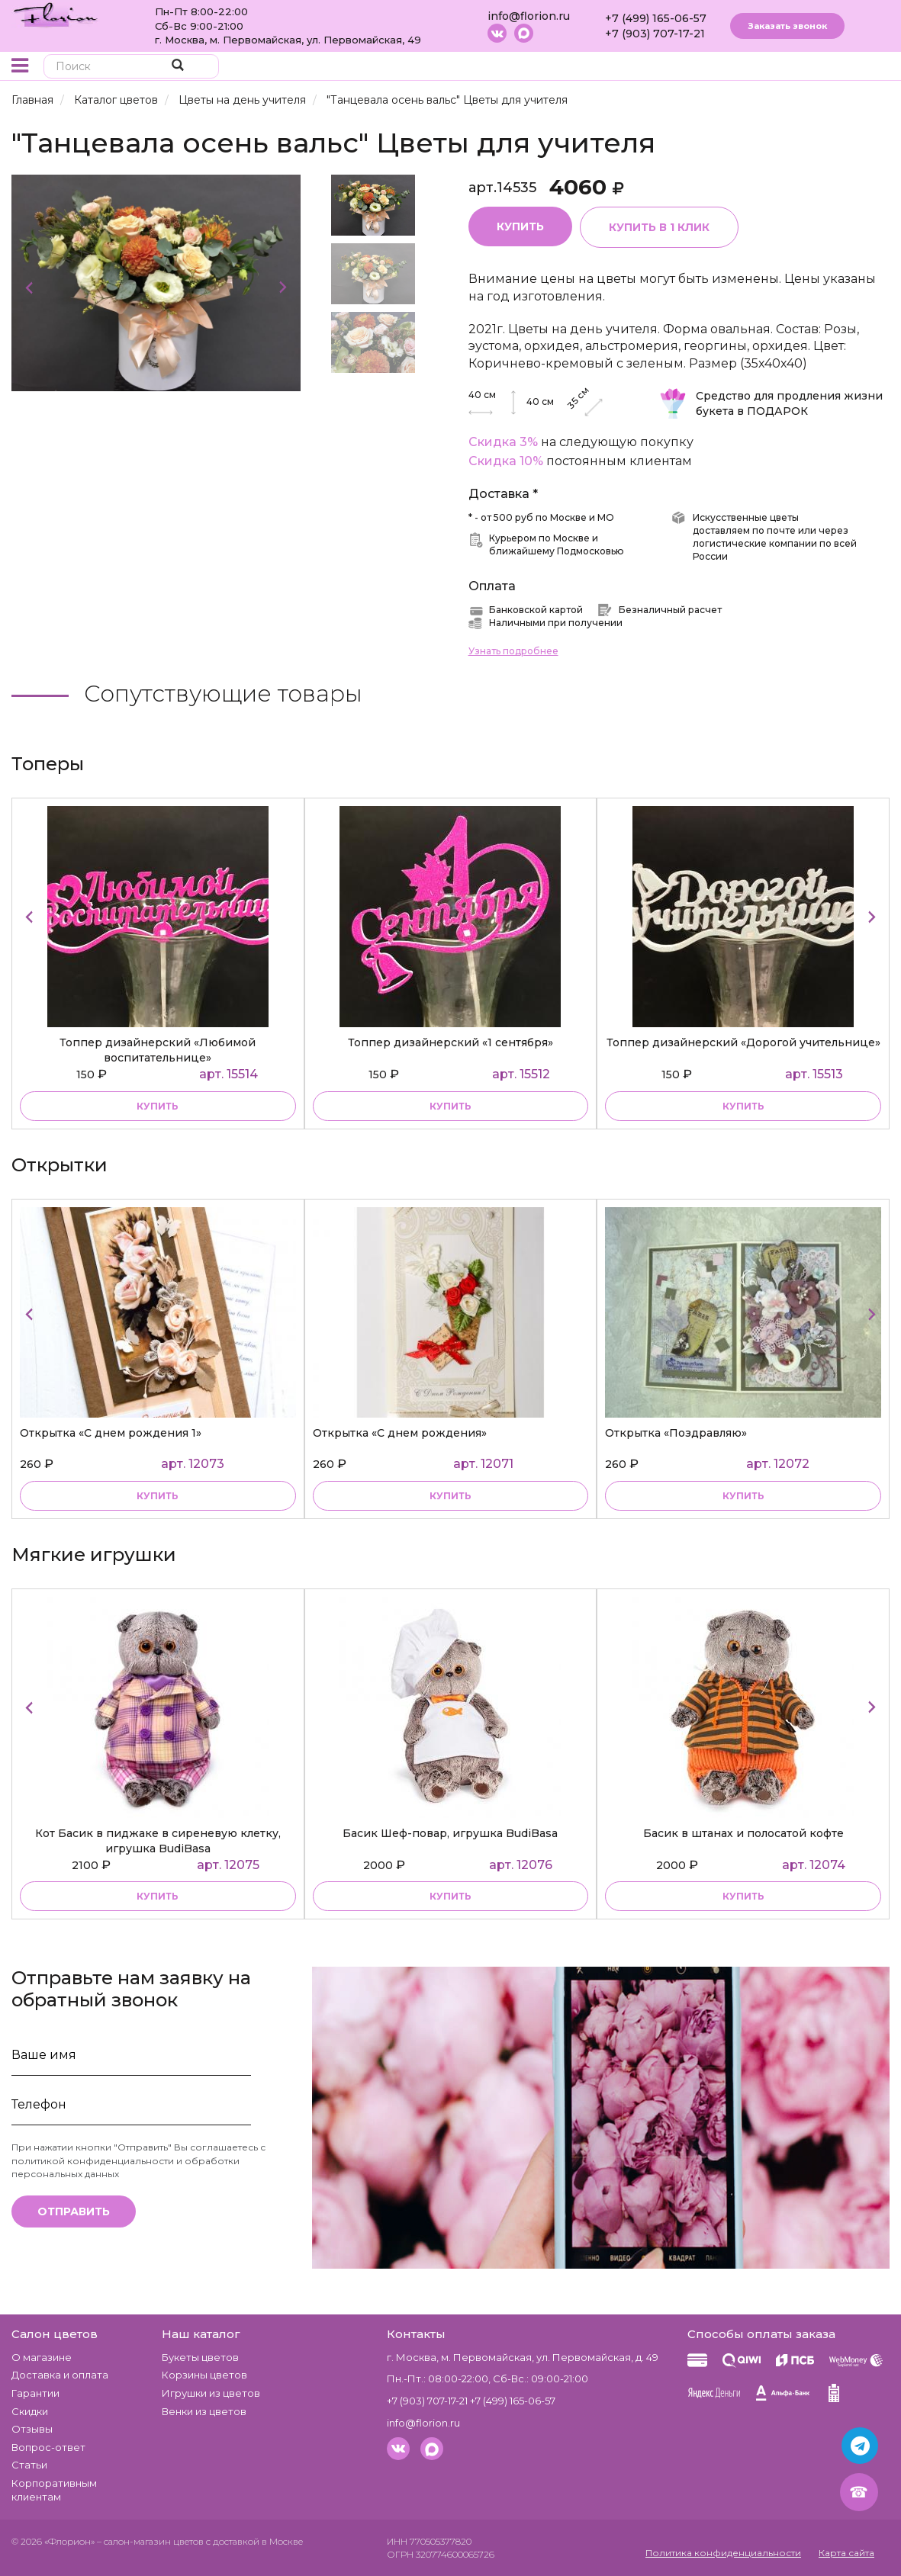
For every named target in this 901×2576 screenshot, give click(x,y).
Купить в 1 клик (659, 227)
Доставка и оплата (59, 2375)
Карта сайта (846, 2552)
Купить (520, 226)
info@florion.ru (529, 16)
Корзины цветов (204, 2375)
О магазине (41, 2357)
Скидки (29, 2411)
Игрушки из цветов (211, 2393)
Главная (32, 100)
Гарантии (35, 2393)
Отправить (73, 2211)
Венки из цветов (204, 2411)
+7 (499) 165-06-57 (655, 18)
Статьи (29, 2465)
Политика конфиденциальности (723, 2552)
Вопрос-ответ (48, 2447)
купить (158, 1106)
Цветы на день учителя (242, 100)
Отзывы (32, 2429)
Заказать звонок (787, 26)
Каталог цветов (116, 100)
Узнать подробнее (513, 651)
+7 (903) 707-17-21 (655, 33)
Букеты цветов (200, 2357)
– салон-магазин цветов (150, 2541)
